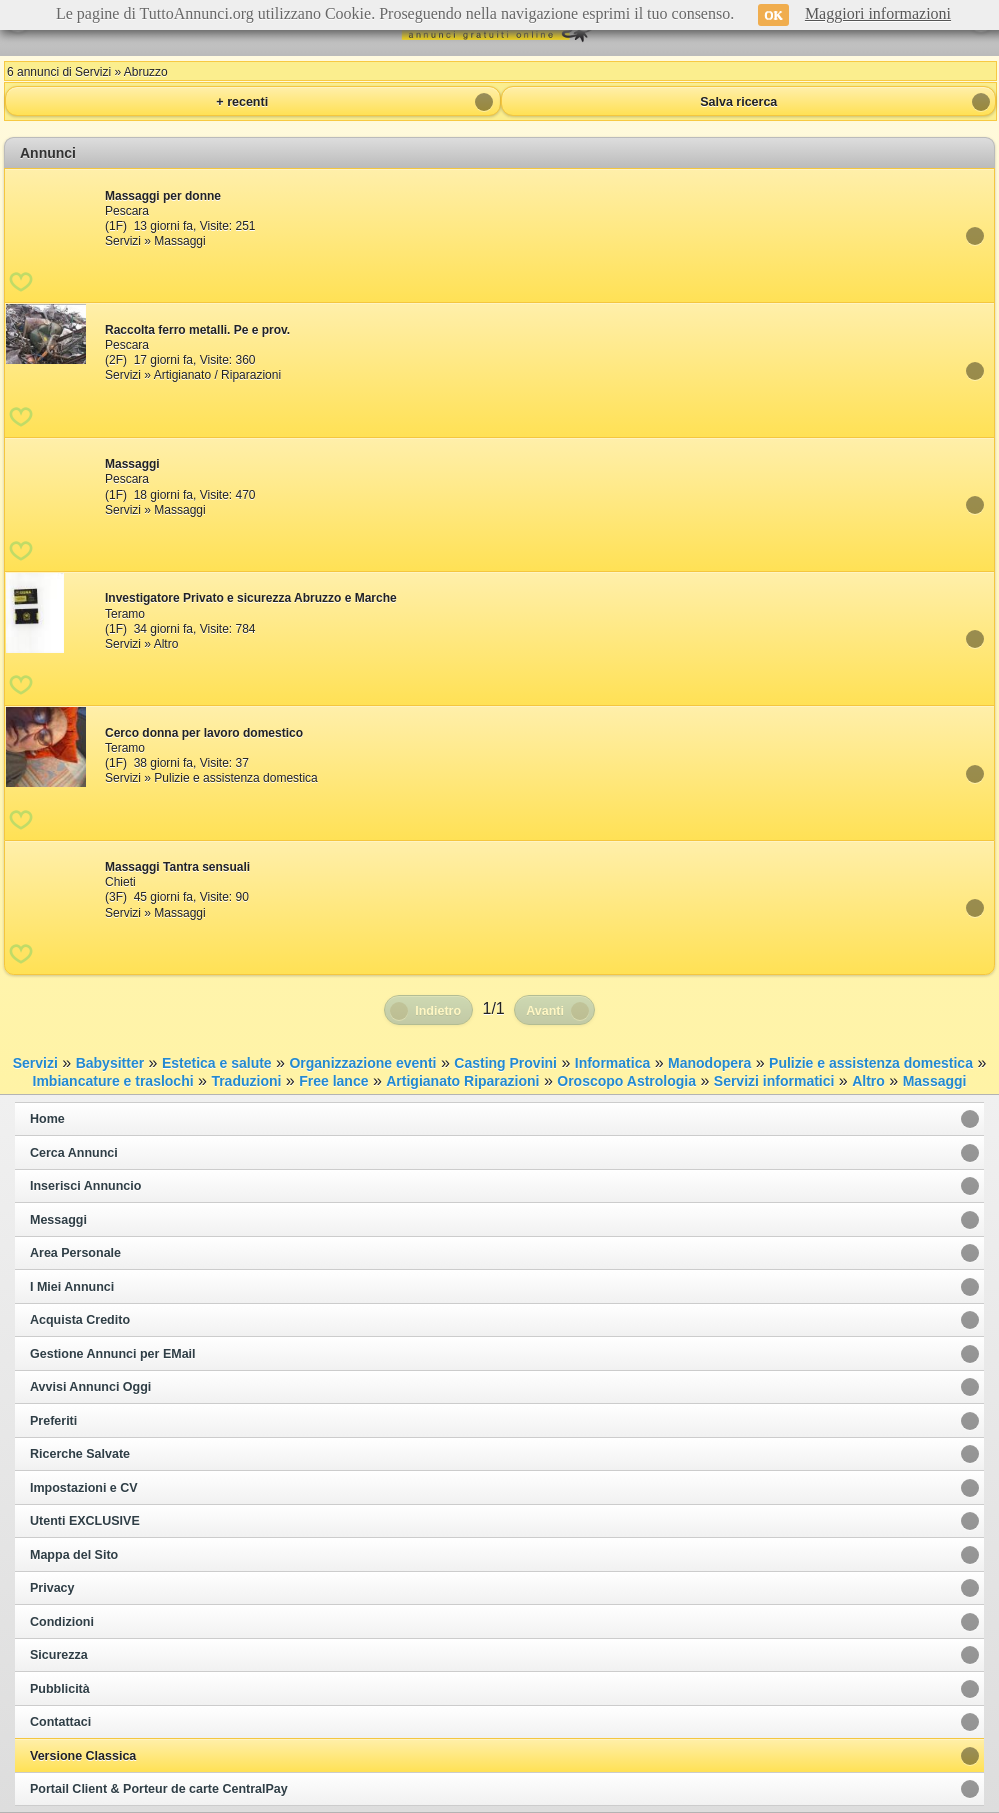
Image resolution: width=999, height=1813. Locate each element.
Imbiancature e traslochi (113, 1081)
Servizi (35, 1063)
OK (773, 15)
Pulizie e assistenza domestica (871, 1063)
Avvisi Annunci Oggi (90, 1387)
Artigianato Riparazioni (462, 1081)
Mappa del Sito (74, 1555)
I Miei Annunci (72, 1287)
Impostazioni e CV (84, 1488)
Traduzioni (246, 1081)
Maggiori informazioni (878, 13)
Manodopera (709, 1063)
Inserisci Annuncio (85, 1186)
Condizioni (62, 1622)
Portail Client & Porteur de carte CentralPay (159, 1789)
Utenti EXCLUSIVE (85, 1521)
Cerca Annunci (74, 1153)
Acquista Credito (80, 1320)
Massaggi (935, 1081)
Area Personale (75, 1253)
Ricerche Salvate (80, 1454)
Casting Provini (505, 1063)
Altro (868, 1081)
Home (47, 1119)
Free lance (333, 1081)
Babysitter (110, 1063)
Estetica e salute (217, 1063)
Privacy (52, 1588)
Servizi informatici (774, 1081)
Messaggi (58, 1220)
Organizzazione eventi (362, 1063)
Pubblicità (60, 1689)
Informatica (612, 1063)
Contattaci (60, 1722)
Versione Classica (83, 1756)
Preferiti (53, 1421)
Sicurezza (59, 1655)
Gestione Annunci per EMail (113, 1354)
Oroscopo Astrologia (626, 1081)
